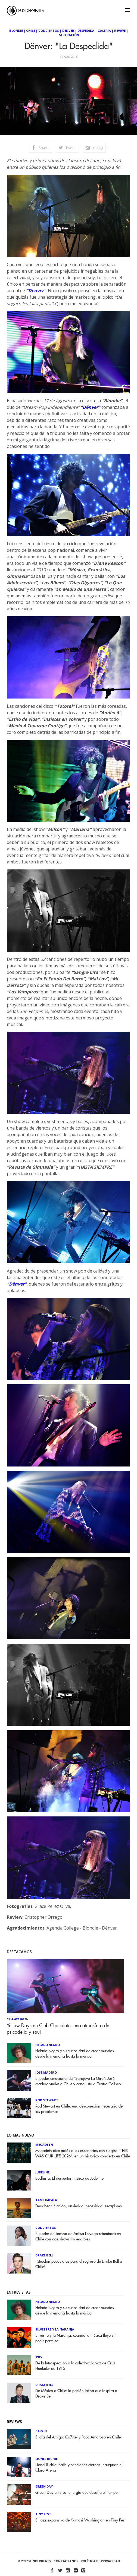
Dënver (68, 30)
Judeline (42, 2172)
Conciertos (48, 30)
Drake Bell (44, 2255)
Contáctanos (66, 2561)
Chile (30, 30)
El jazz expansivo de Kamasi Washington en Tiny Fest (80, 2520)
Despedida (85, 30)
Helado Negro (47, 2045)
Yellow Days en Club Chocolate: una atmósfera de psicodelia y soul (58, 2029)
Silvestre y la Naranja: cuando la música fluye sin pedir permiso (76, 2338)
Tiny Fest (43, 2514)
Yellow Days (17, 2019)
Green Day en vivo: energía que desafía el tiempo (76, 2493)
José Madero (46, 2072)
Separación (69, 35)
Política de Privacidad (100, 2561)
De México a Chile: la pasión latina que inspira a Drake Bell (76, 2393)
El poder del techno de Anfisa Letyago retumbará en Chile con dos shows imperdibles (78, 2236)
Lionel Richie (46, 2459)
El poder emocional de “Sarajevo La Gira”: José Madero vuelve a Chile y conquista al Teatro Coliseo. (78, 2081)
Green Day (44, 2486)
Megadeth (44, 2145)
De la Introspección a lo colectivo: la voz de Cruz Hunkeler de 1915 (75, 2366)
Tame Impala (46, 2200)
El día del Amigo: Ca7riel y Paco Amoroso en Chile (78, 2437)
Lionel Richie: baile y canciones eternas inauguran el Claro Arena (78, 2467)
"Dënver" (36, 291)
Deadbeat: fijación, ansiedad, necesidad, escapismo (78, 2206)
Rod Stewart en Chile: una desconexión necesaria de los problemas (79, 2109)
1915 (38, 2357)
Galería (104, 30)
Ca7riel (41, 2431)
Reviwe (120, 30)
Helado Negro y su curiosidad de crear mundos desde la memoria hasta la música (74, 2053)
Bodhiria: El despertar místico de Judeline (69, 2178)
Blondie (16, 30)
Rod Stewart (46, 2100)
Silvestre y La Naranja (54, 2329)
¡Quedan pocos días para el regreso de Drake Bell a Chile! (78, 2264)
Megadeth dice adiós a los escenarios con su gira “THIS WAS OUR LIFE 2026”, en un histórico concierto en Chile (82, 2153)
